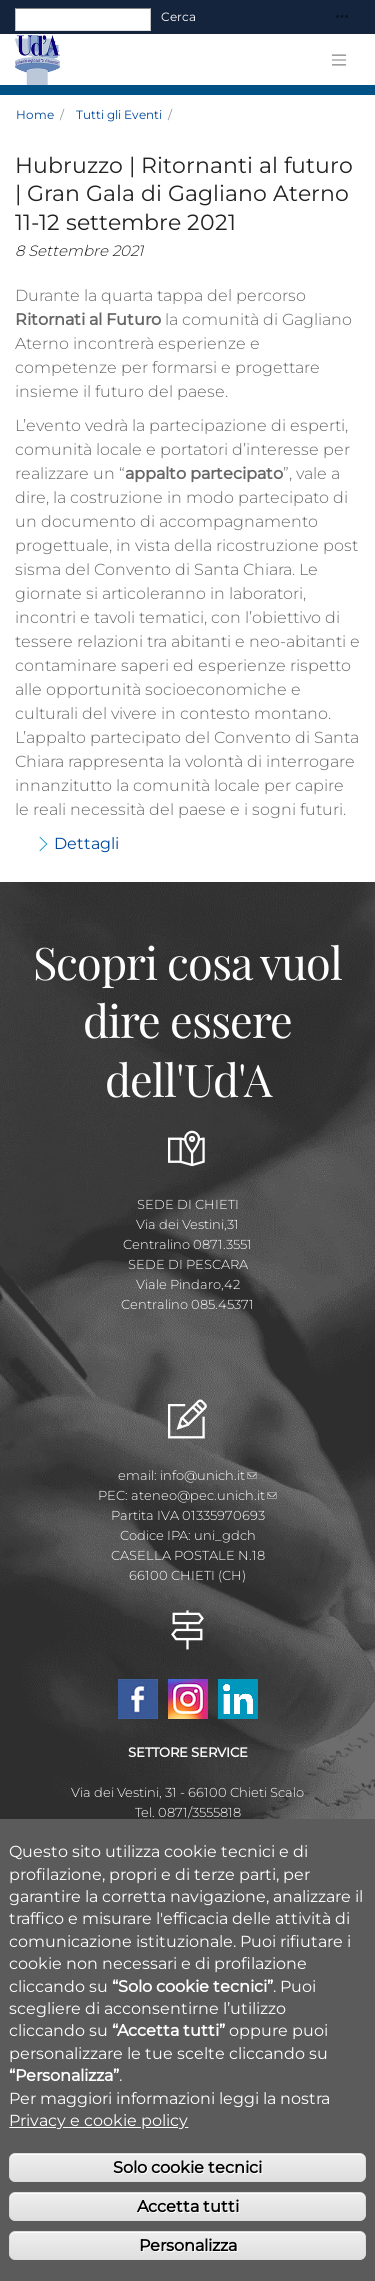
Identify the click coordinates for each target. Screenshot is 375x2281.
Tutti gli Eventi (119, 114)
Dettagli (86, 843)
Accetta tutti (188, 2221)
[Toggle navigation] (342, 17)
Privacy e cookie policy (98, 2135)
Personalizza (188, 2260)
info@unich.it (208, 1475)
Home (35, 114)
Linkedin (238, 1699)
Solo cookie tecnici (187, 2182)
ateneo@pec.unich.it (204, 1495)
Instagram (188, 1699)
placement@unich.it (188, 1832)
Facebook (138, 1699)
